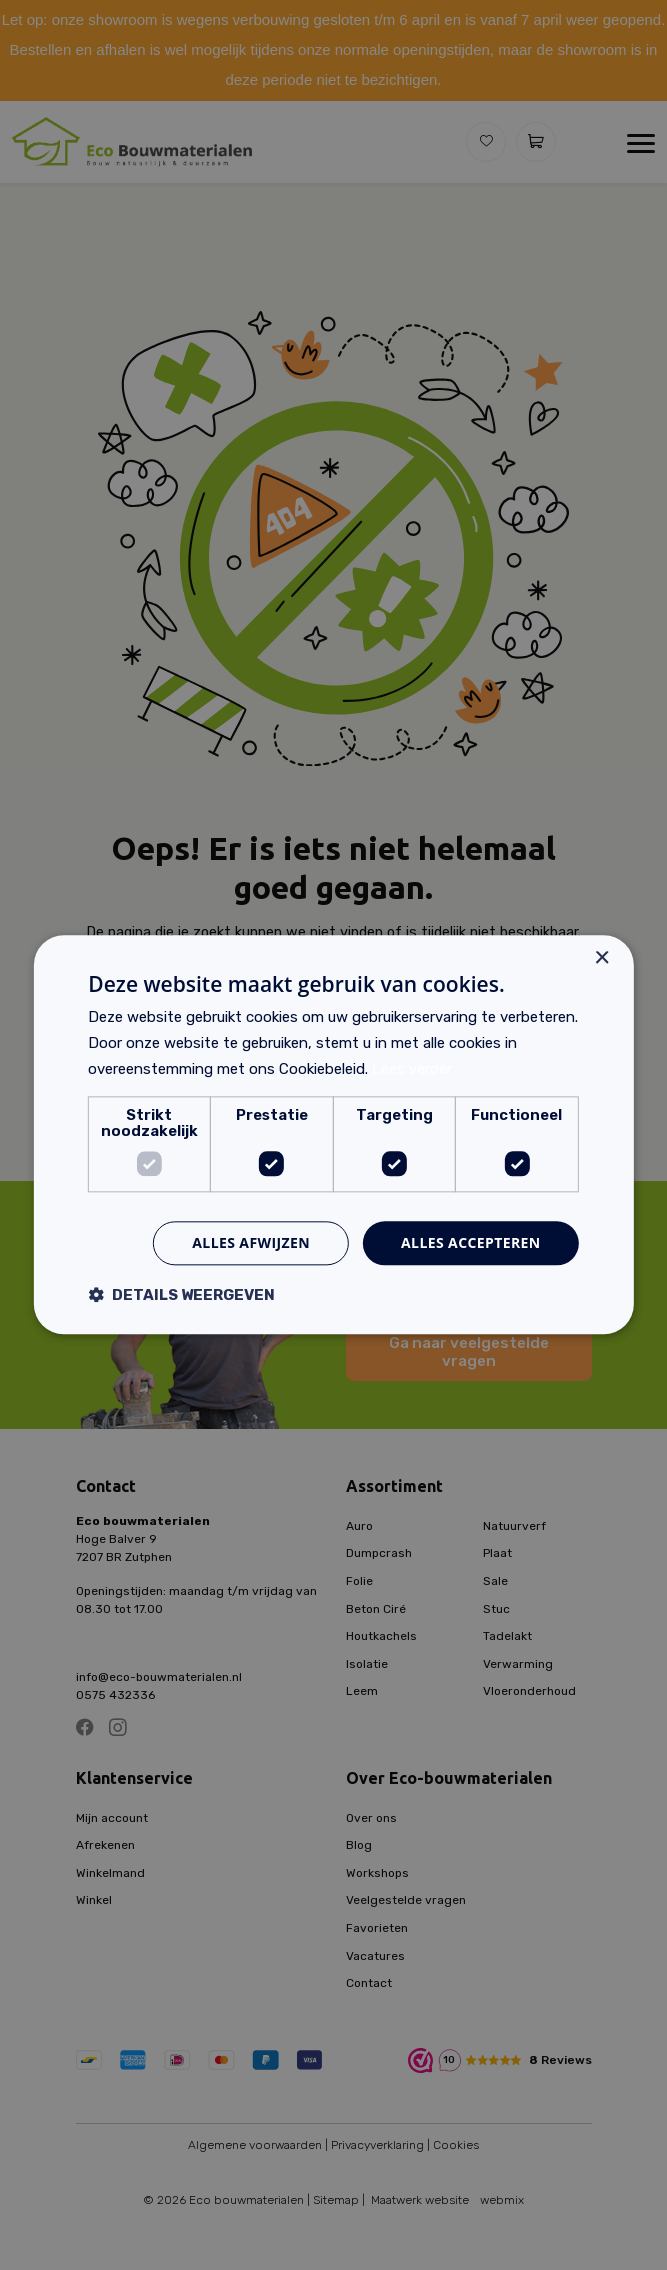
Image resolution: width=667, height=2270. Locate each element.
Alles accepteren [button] (471, 1242)
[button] (181, 1295)
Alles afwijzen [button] (251, 1242)
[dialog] (333, 1135)
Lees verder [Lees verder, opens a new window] (412, 1069)
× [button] (601, 958)
